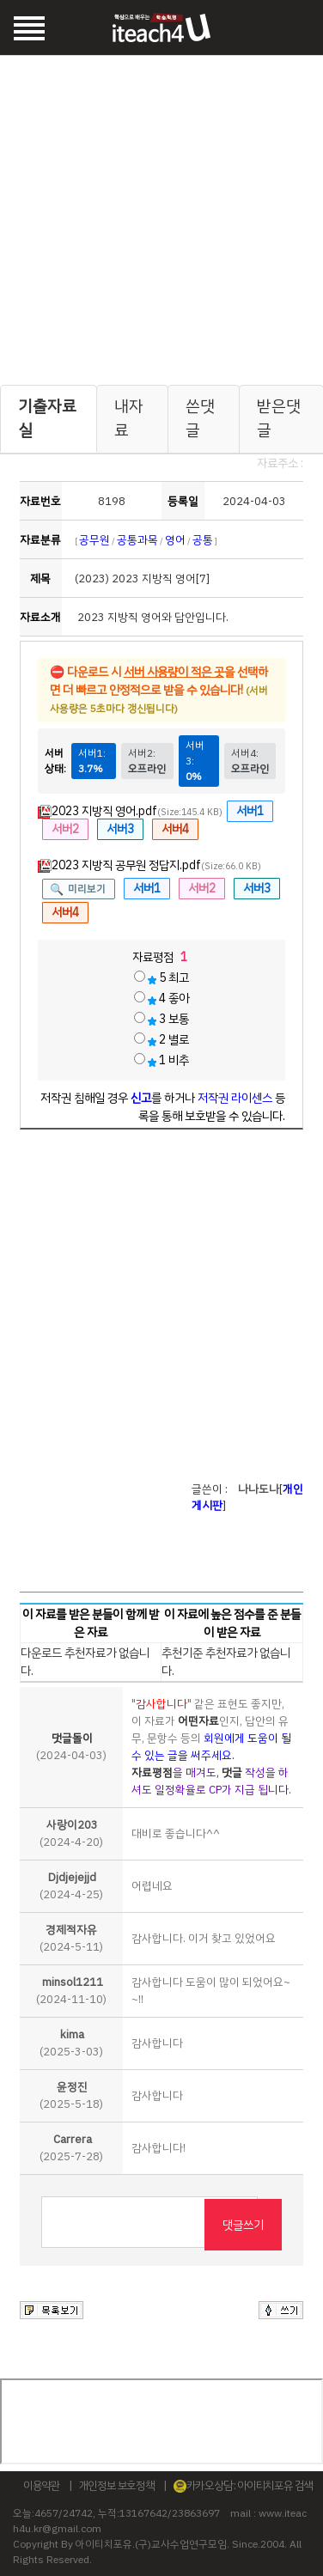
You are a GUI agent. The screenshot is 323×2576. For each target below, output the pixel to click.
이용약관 (41, 2485)
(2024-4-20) (71, 1833)
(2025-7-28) (71, 2148)
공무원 (94, 540)
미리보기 (87, 889)
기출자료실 (47, 418)
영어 (175, 540)
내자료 (128, 418)
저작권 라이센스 (235, 1098)
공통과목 (137, 540)
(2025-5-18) (71, 2095)
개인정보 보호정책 (117, 2485)
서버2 (65, 829)
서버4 (175, 829)
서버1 (250, 811)
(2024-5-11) (71, 1938)
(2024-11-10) (71, 1990)
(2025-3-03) (71, 2043)
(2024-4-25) (71, 1886)
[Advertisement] (162, 217)
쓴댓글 (200, 418)
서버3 (120, 829)
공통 (202, 540)
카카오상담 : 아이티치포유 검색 (244, 2485)
